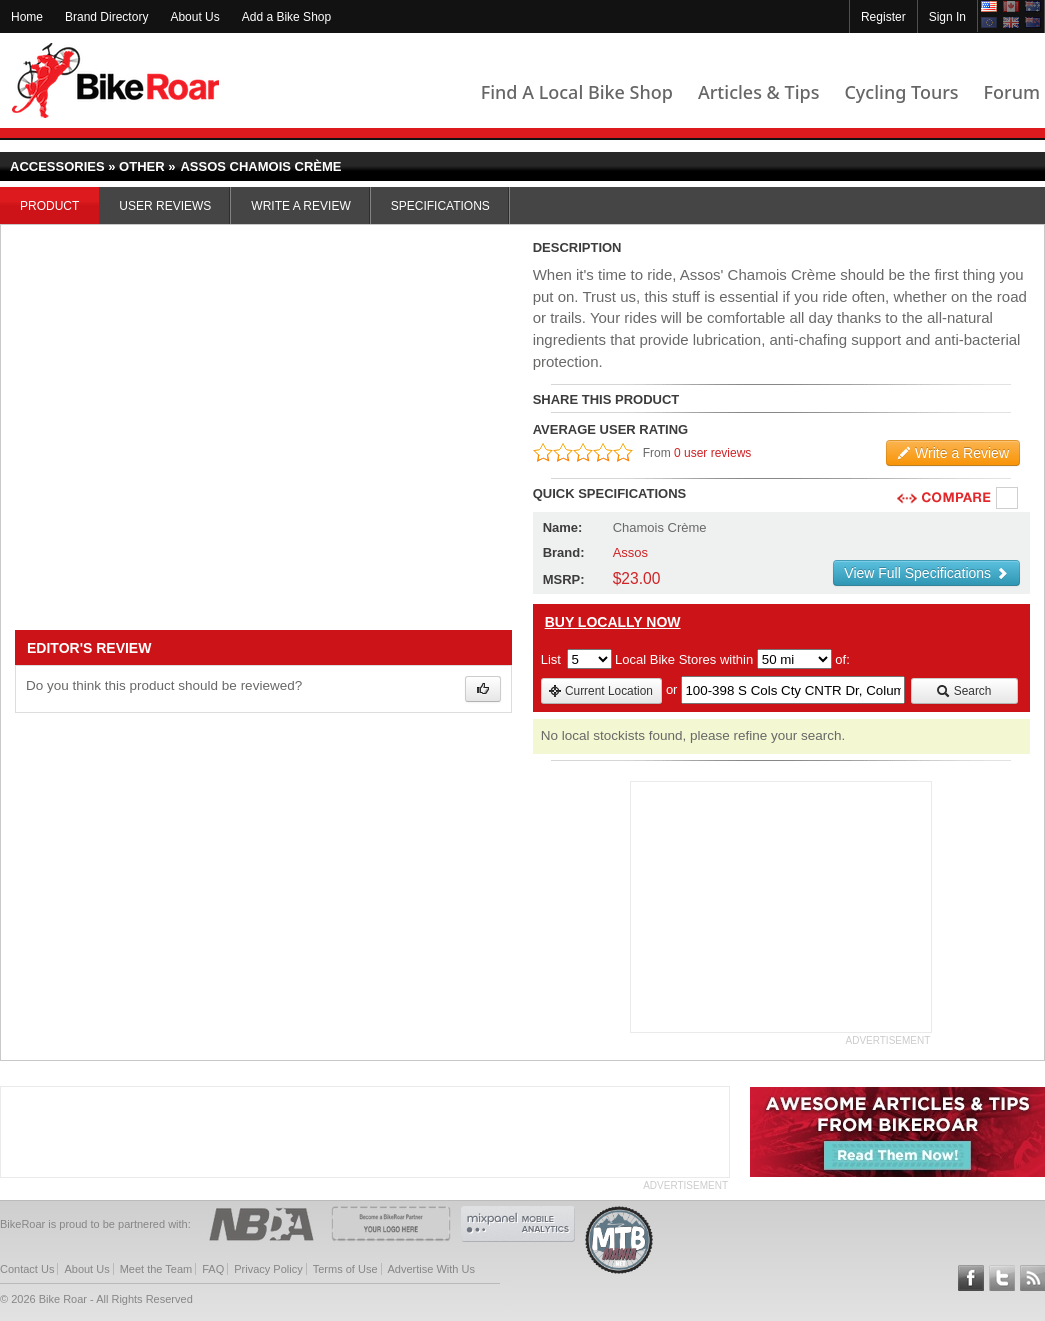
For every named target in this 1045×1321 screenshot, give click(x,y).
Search (963, 691)
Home (27, 17)
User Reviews (165, 206)
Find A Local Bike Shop (577, 92)
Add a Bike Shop (286, 17)
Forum (1012, 92)
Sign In (947, 17)
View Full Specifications (926, 573)
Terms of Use (345, 1269)
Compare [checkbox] (1008, 499)
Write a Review (300, 206)
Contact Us (27, 1269)
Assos (630, 552)
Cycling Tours (901, 92)
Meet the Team (156, 1269)
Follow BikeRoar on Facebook (971, 1278)
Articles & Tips (758, 92)
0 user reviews (712, 453)
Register (883, 17)
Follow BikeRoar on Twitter (1002, 1278)
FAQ (213, 1269)
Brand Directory (106, 17)
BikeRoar (115, 80)
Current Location (600, 691)
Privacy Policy (268, 1269)
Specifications (440, 206)
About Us (194, 17)
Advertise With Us (431, 1269)
